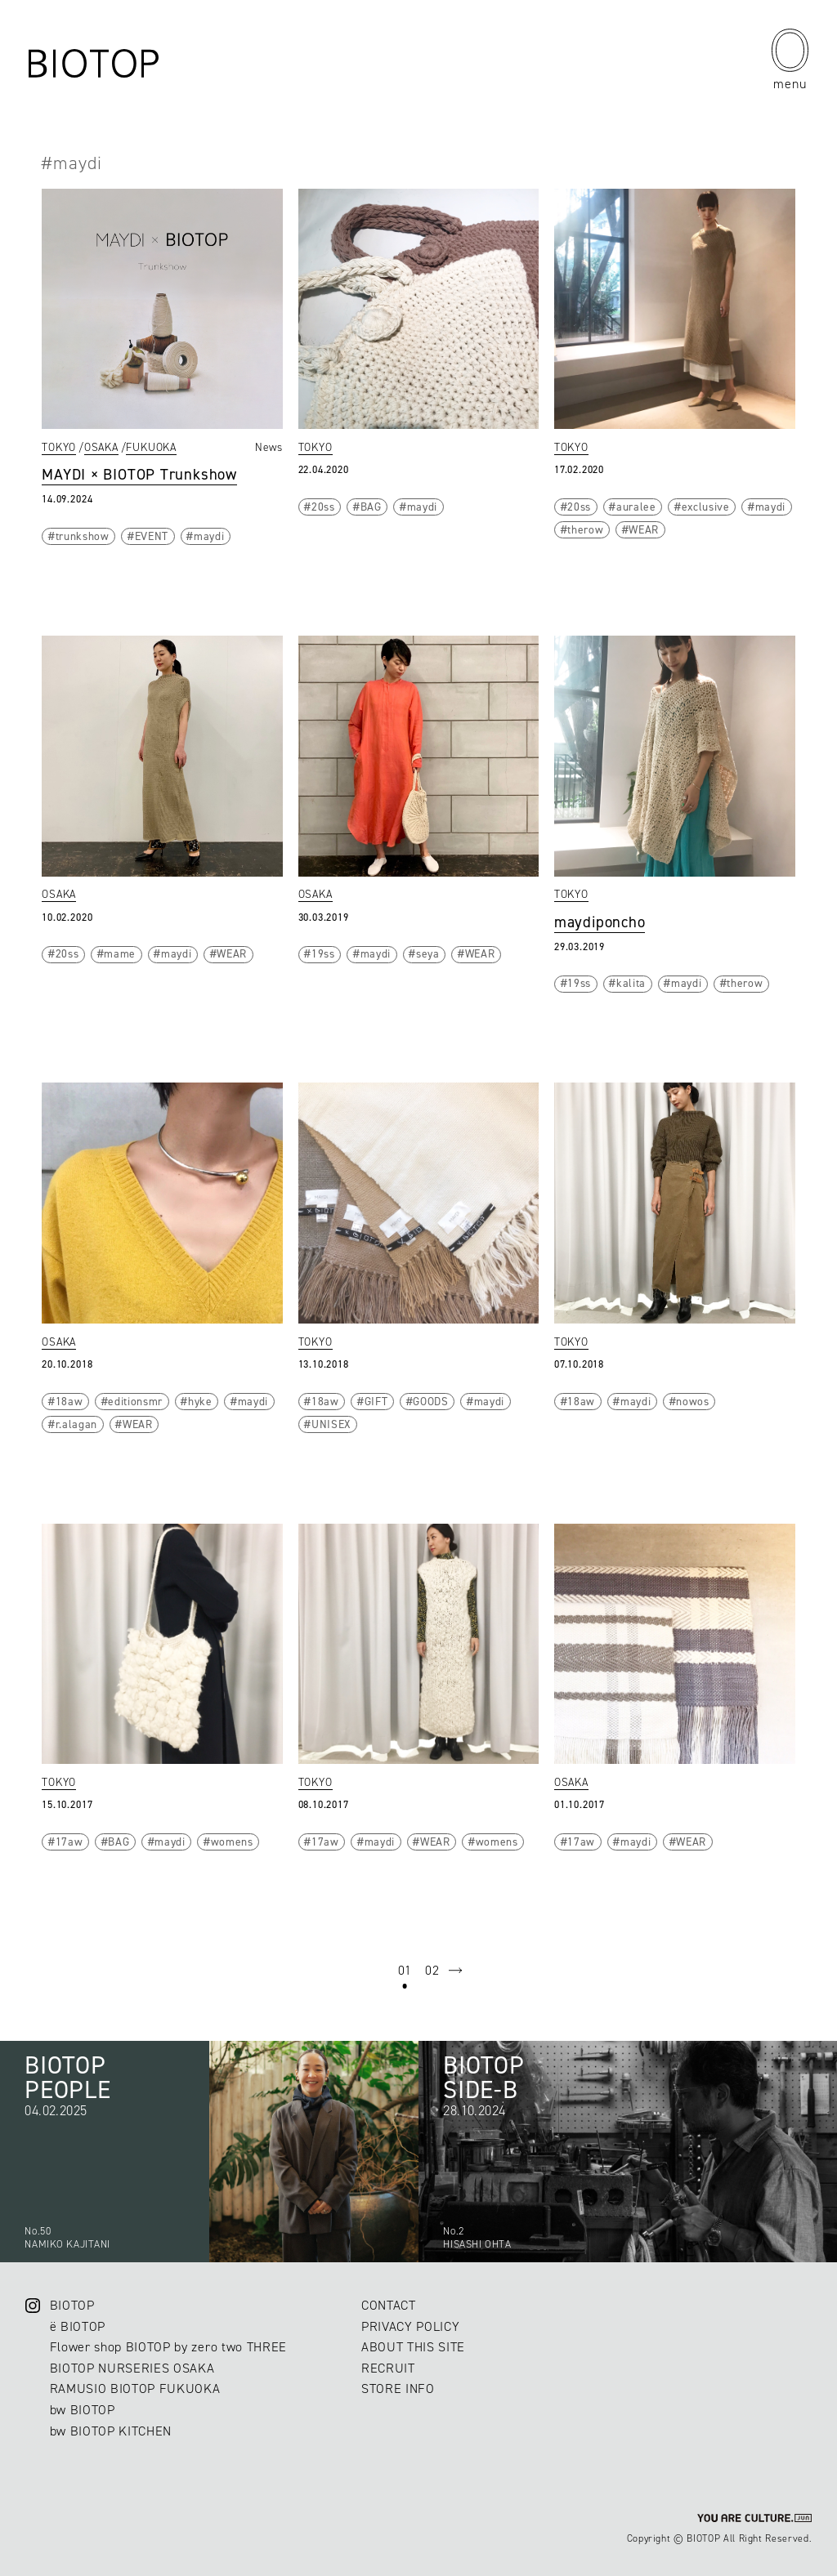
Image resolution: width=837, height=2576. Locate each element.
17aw (69, 1841)
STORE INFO (398, 2388)
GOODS (430, 1401)
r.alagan (76, 1424)
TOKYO (59, 447)
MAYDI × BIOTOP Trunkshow (139, 474)
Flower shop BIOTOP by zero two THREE (168, 2346)
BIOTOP (72, 2305)
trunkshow (83, 536)
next (455, 1970)
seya (428, 953)
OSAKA (101, 447)
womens (232, 1841)
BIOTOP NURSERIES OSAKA (132, 2368)
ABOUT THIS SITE (413, 2346)
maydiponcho (600, 922)
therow (585, 529)
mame (120, 953)
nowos (692, 1401)
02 (432, 1970)
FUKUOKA (151, 447)
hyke (200, 1401)
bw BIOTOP (82, 2409)
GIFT (376, 1401)
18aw (69, 1401)
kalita (631, 982)
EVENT (151, 536)
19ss (323, 953)
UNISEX (331, 1424)
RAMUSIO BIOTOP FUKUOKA (135, 2388)
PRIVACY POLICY (410, 2326)
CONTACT (388, 2305)
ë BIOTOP (77, 2326)
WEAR (644, 529)
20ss (323, 506)
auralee (636, 506)
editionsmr (135, 1401)
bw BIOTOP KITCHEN (111, 2431)
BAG (371, 506)
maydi (209, 536)
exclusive (706, 506)
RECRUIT (388, 2368)
